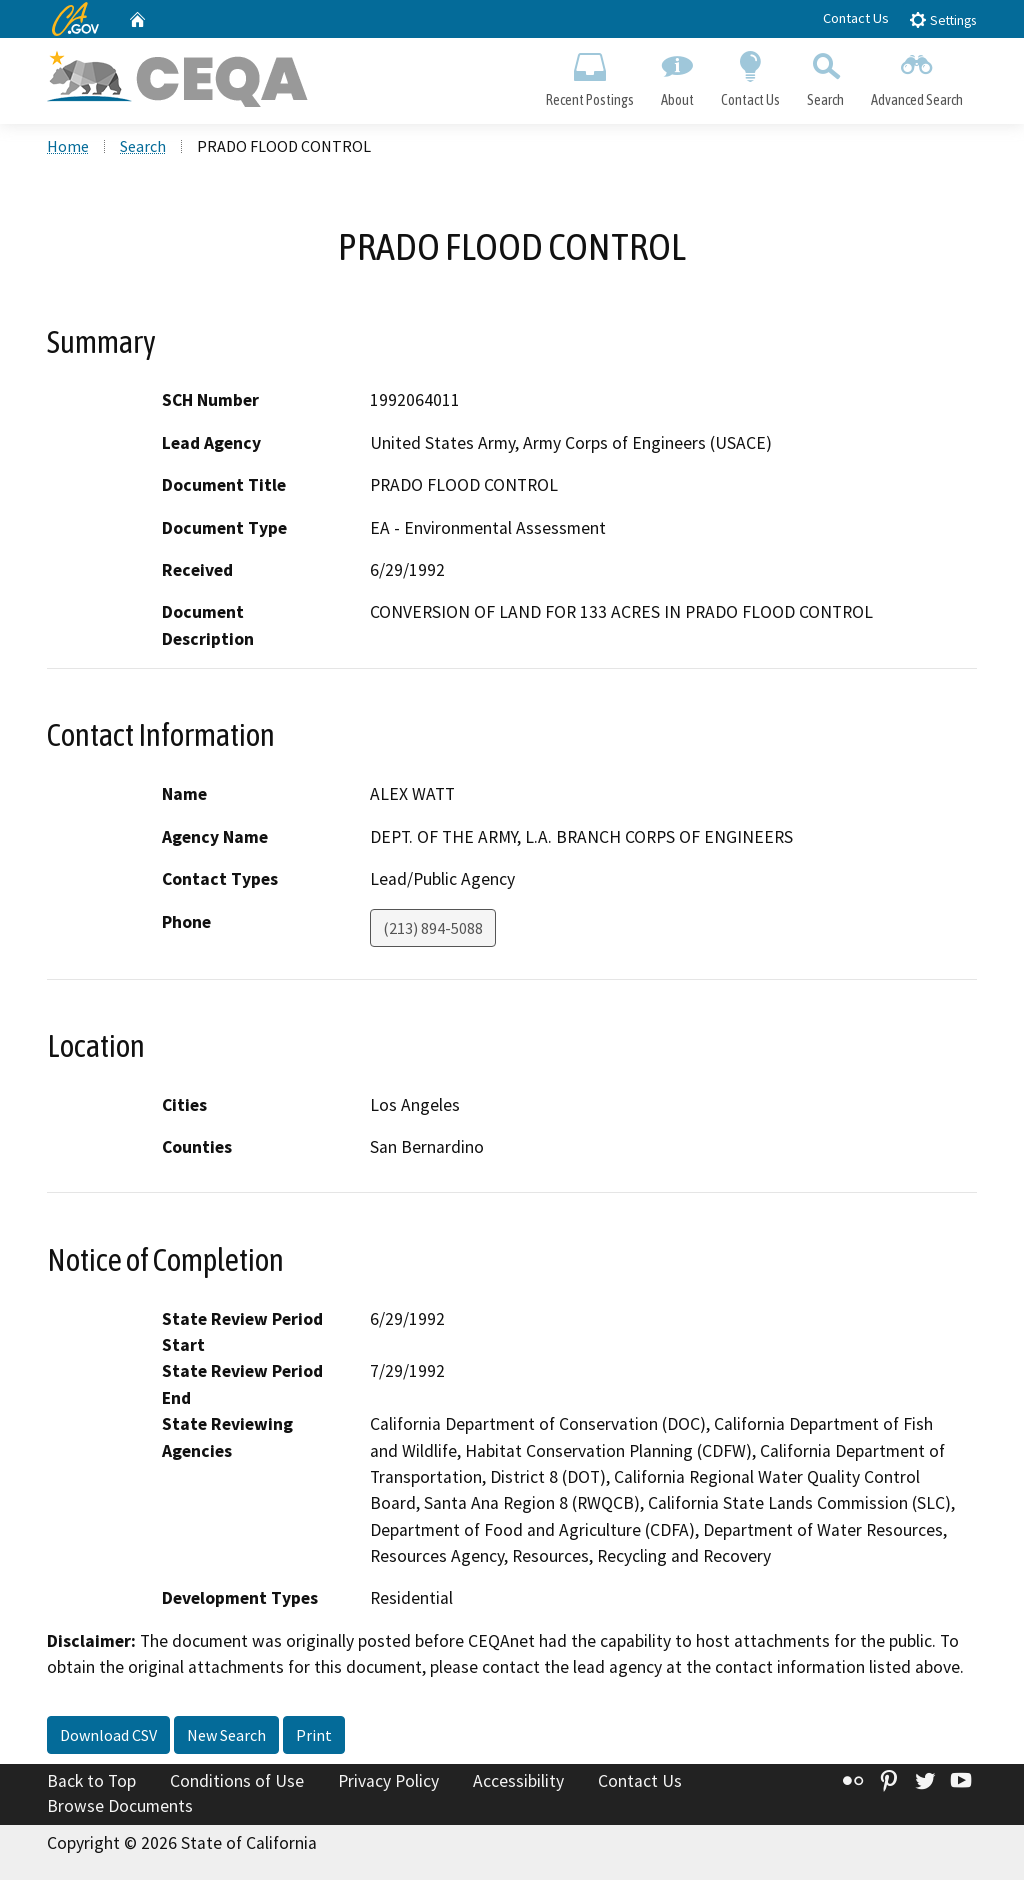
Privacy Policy (388, 1784)
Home (68, 149)
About (677, 76)
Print (314, 1738)
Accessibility (518, 1784)
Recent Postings (589, 76)
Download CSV (108, 1738)
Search (826, 76)
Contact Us (856, 18)
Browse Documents (120, 1809)
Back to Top (91, 1784)
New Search (226, 1738)
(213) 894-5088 (433, 930)
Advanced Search (917, 76)
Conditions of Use (237, 1784)
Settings (942, 19)
